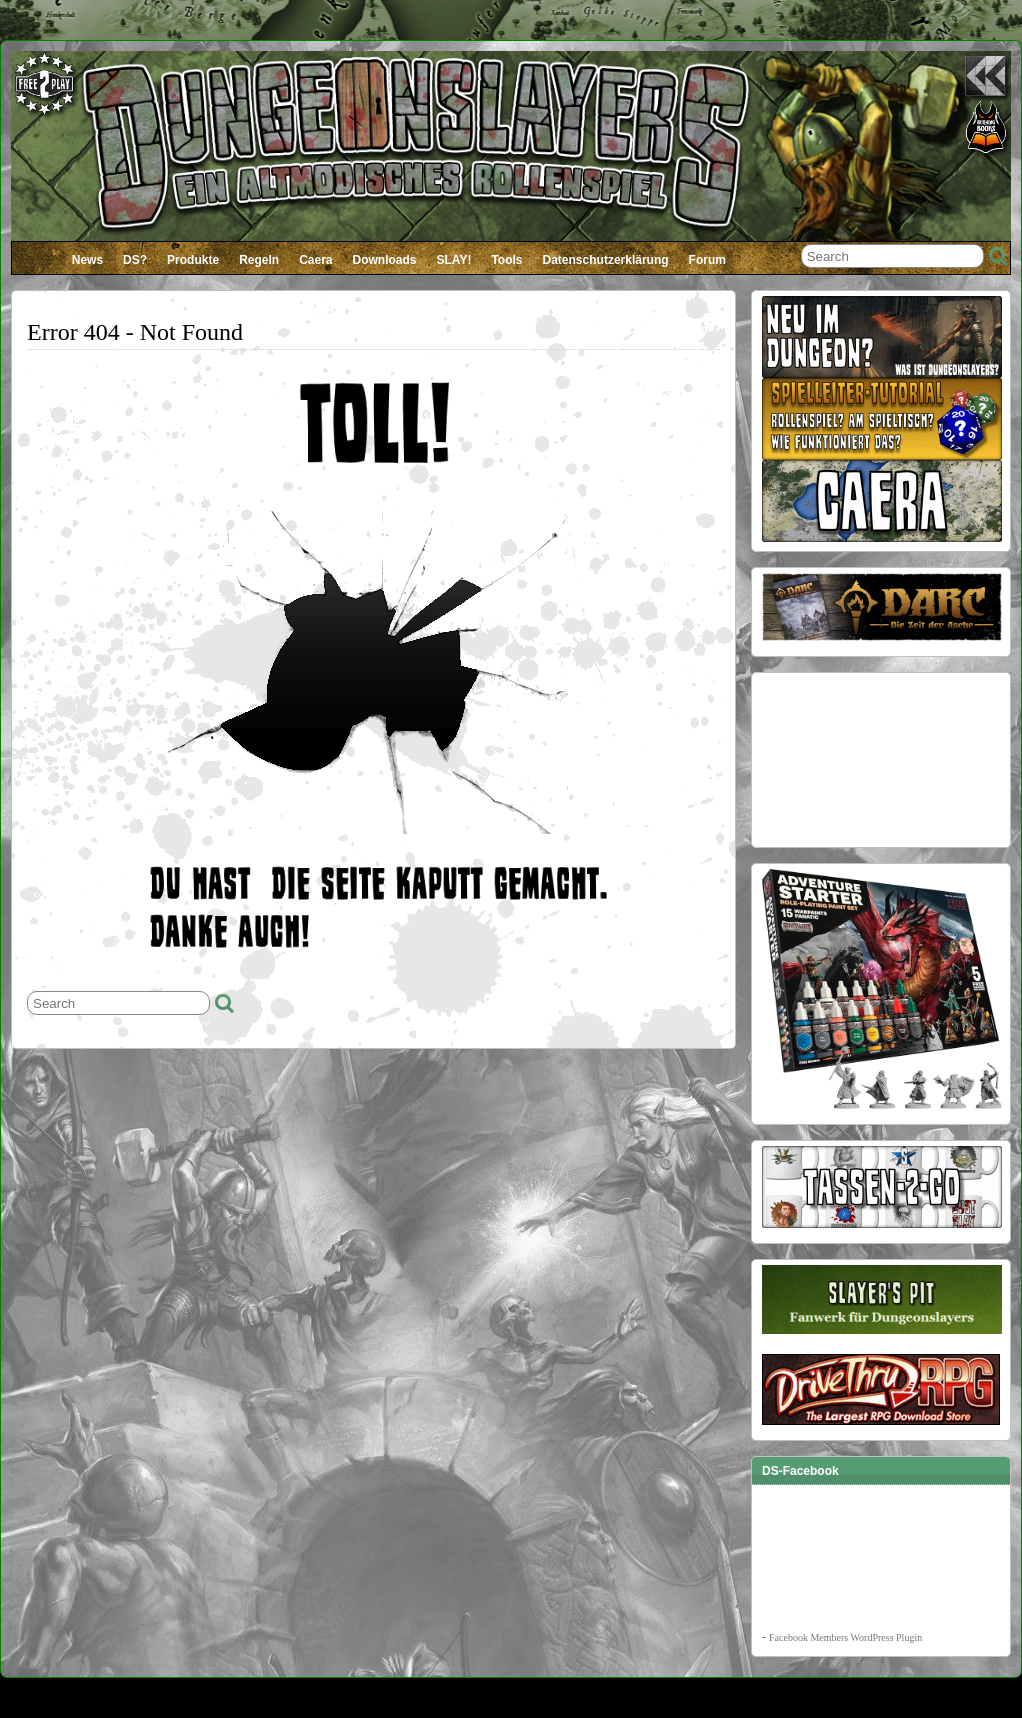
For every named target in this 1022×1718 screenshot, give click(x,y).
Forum (707, 260)
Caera (315, 260)
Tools (506, 260)
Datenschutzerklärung (606, 260)
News (87, 260)
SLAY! (454, 260)
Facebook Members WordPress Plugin (845, 1637)
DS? (135, 260)
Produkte (193, 260)
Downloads (385, 260)
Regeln (259, 260)
